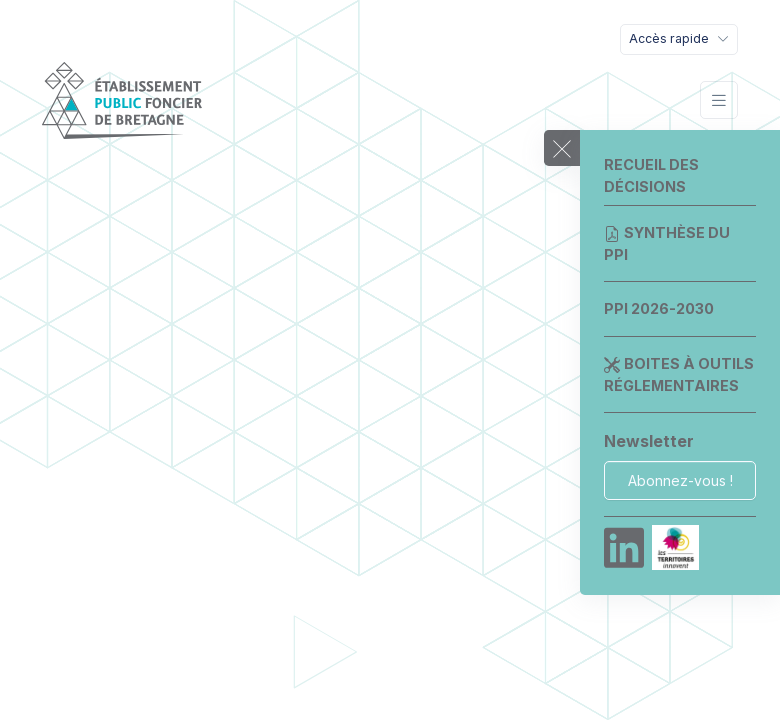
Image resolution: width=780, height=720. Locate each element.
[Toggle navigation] (679, 39)
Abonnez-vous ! (680, 480)
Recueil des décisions (651, 175)
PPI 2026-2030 (659, 308)
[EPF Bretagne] (122, 100)
